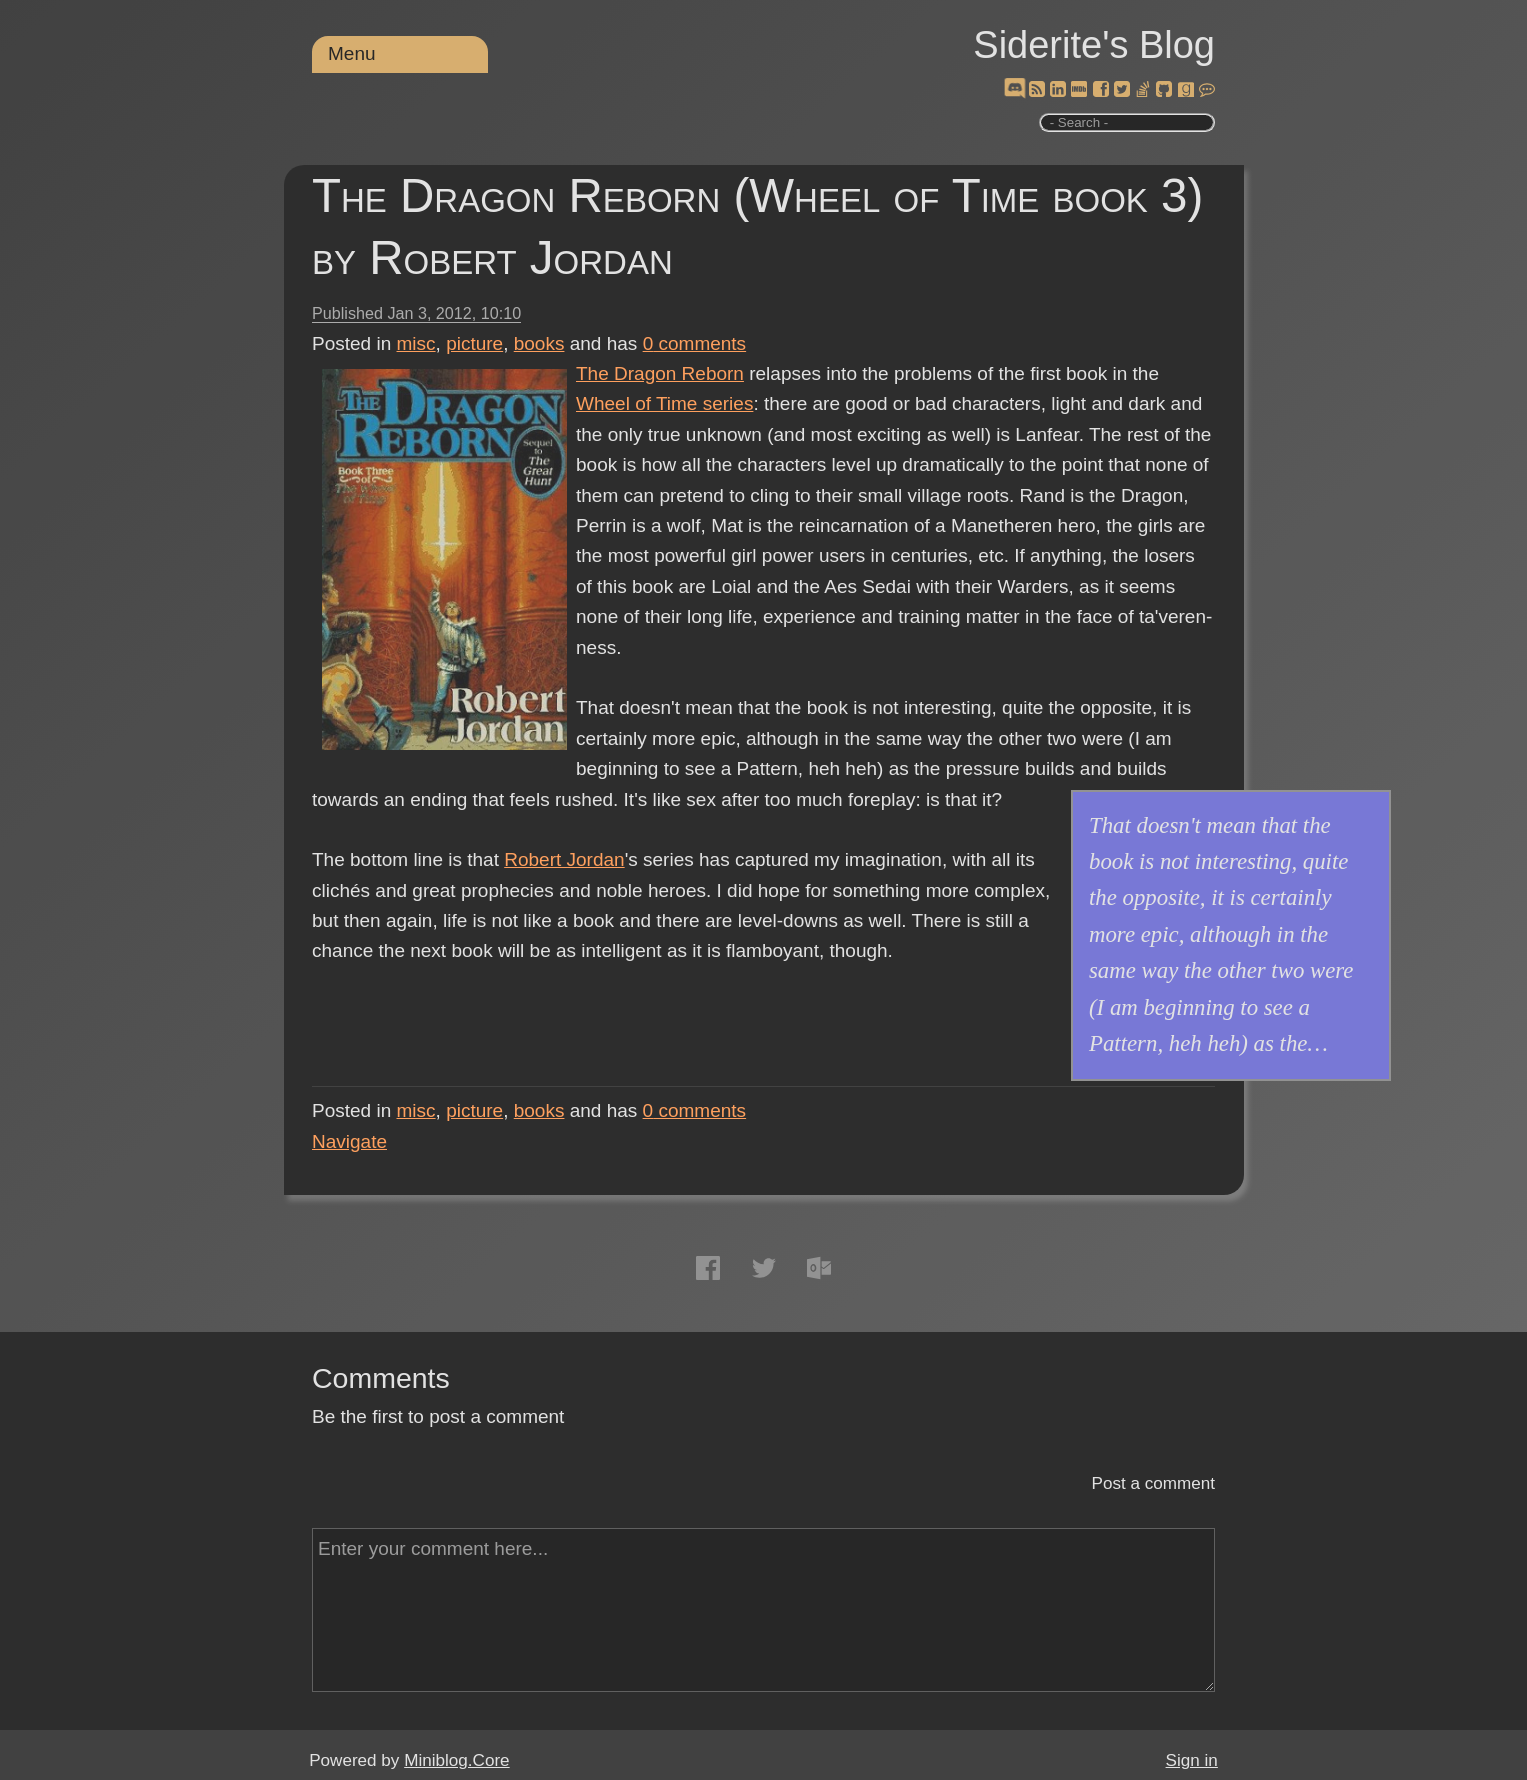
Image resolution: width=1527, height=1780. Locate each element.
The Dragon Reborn (660, 373)
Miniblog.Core (456, 1760)
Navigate (349, 1141)
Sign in (1192, 1760)
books (539, 343)
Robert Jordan (564, 859)
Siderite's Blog (1094, 45)
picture (474, 343)
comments (695, 343)
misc (416, 343)
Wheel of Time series (664, 403)
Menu (352, 53)
